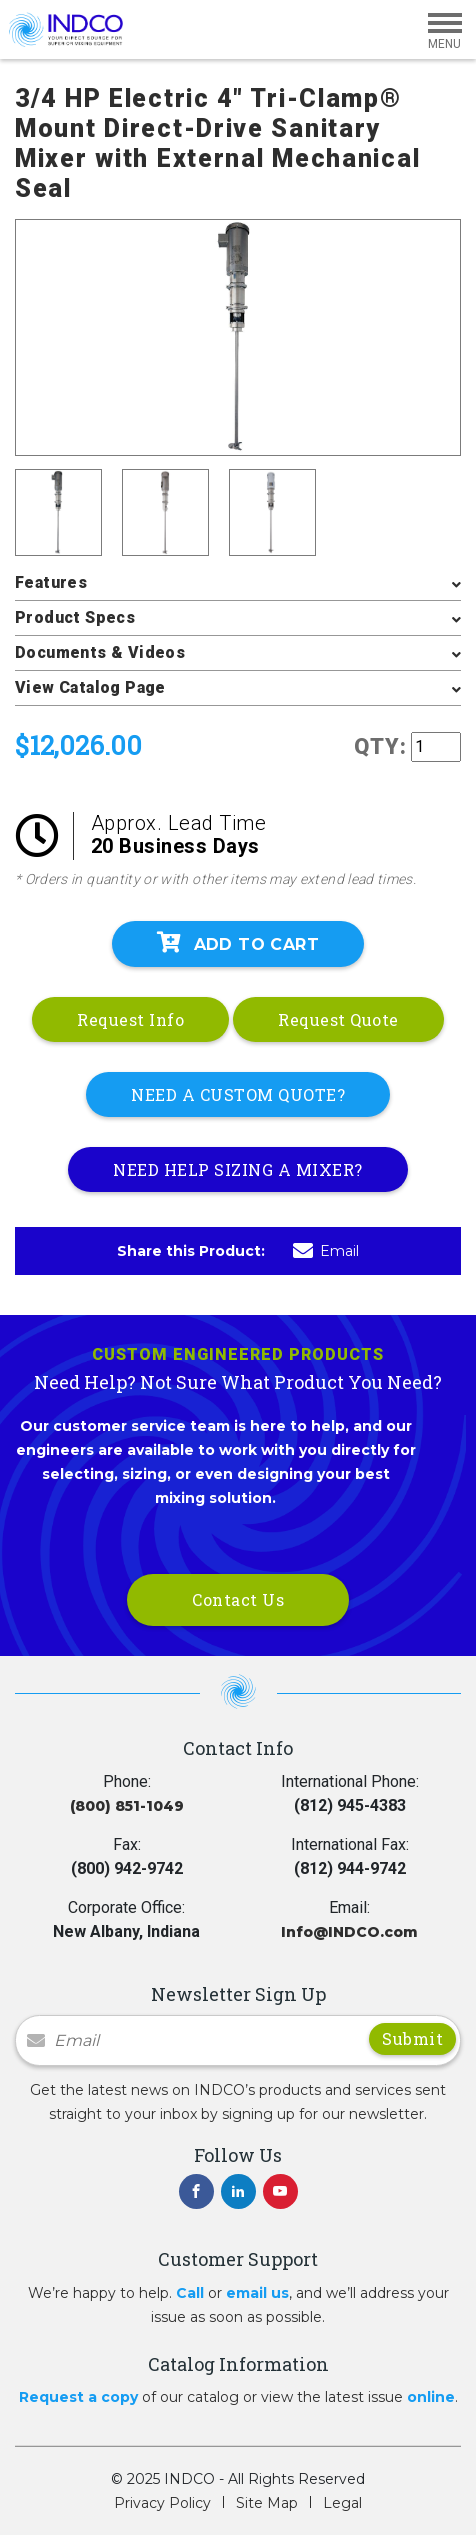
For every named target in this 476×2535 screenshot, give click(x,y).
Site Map (267, 2503)
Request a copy (78, 2397)
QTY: (380, 746)
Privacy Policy (162, 2503)
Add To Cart (238, 943)
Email (326, 1251)
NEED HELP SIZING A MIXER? (238, 1169)
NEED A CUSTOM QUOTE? (238, 1094)
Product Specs (75, 617)
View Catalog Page (90, 687)
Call (190, 2293)
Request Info (130, 1019)
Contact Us (238, 1599)
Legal (342, 2503)
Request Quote (338, 1019)
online (431, 2397)
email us (257, 2293)
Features (51, 582)
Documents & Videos (100, 652)
